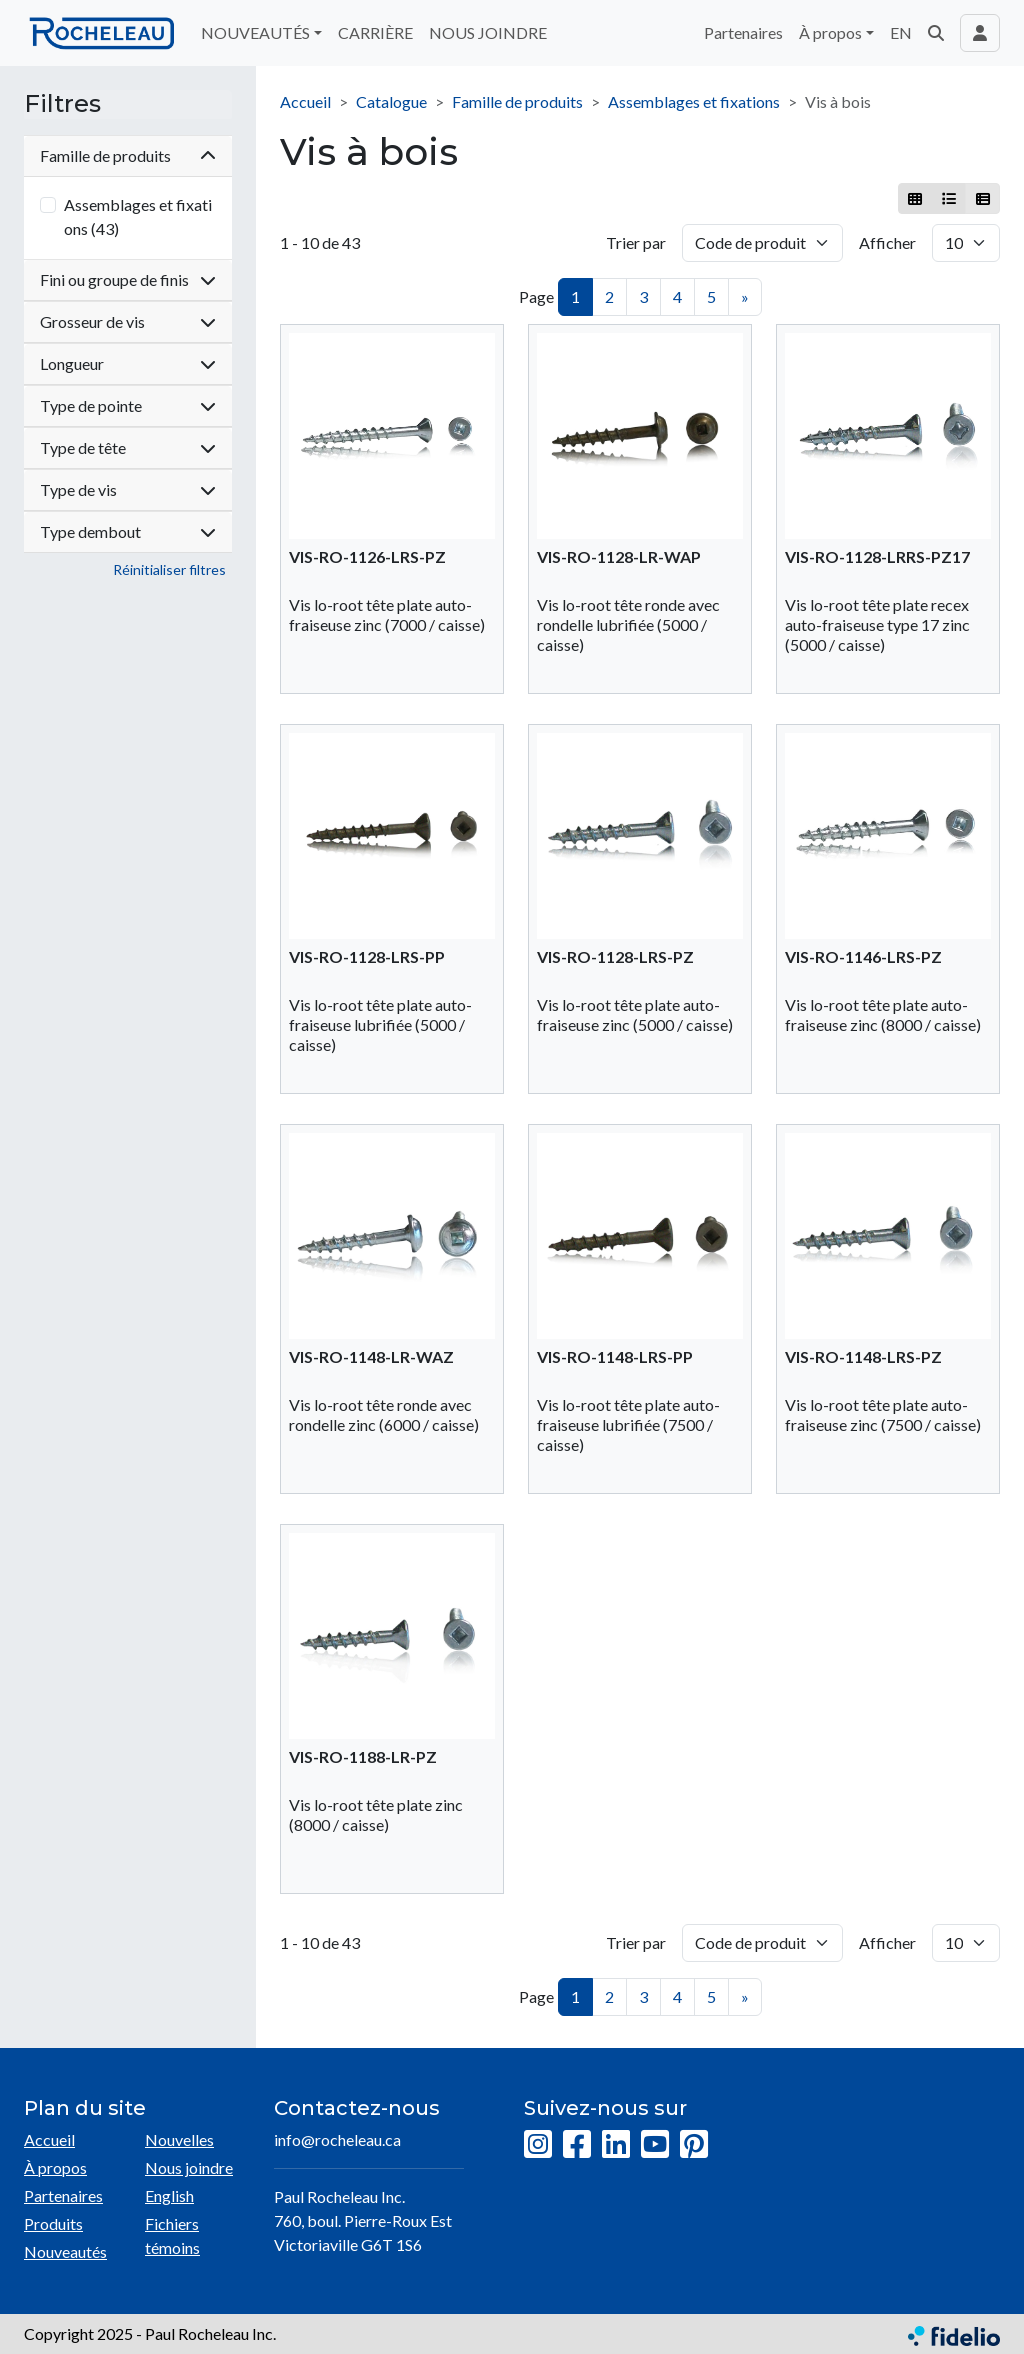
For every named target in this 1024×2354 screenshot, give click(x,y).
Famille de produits (517, 101)
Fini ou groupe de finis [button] (128, 279)
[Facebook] (577, 2145)
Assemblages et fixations (694, 101)
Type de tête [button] (128, 447)
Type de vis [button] (128, 489)
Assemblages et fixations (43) (138, 216)
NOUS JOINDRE (488, 32)
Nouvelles (179, 2139)
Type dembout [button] (128, 531)
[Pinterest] (694, 2145)
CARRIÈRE (375, 32)
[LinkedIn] (616, 2145)
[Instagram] (538, 2145)
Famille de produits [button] (128, 155)
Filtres (62, 104)
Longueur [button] (128, 363)
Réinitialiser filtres (169, 569)
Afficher (887, 242)
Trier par (636, 242)
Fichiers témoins (172, 2235)
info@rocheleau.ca (337, 2139)
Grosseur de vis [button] (128, 321)
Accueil (305, 101)
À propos (55, 2167)
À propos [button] (830, 32)
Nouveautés (65, 2251)
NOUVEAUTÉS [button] (255, 32)
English (169, 2195)
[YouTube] (655, 2145)
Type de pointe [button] (128, 405)
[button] (936, 33)
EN (901, 32)
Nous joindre (189, 2167)
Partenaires (743, 32)
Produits (53, 2223)
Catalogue (391, 101)
